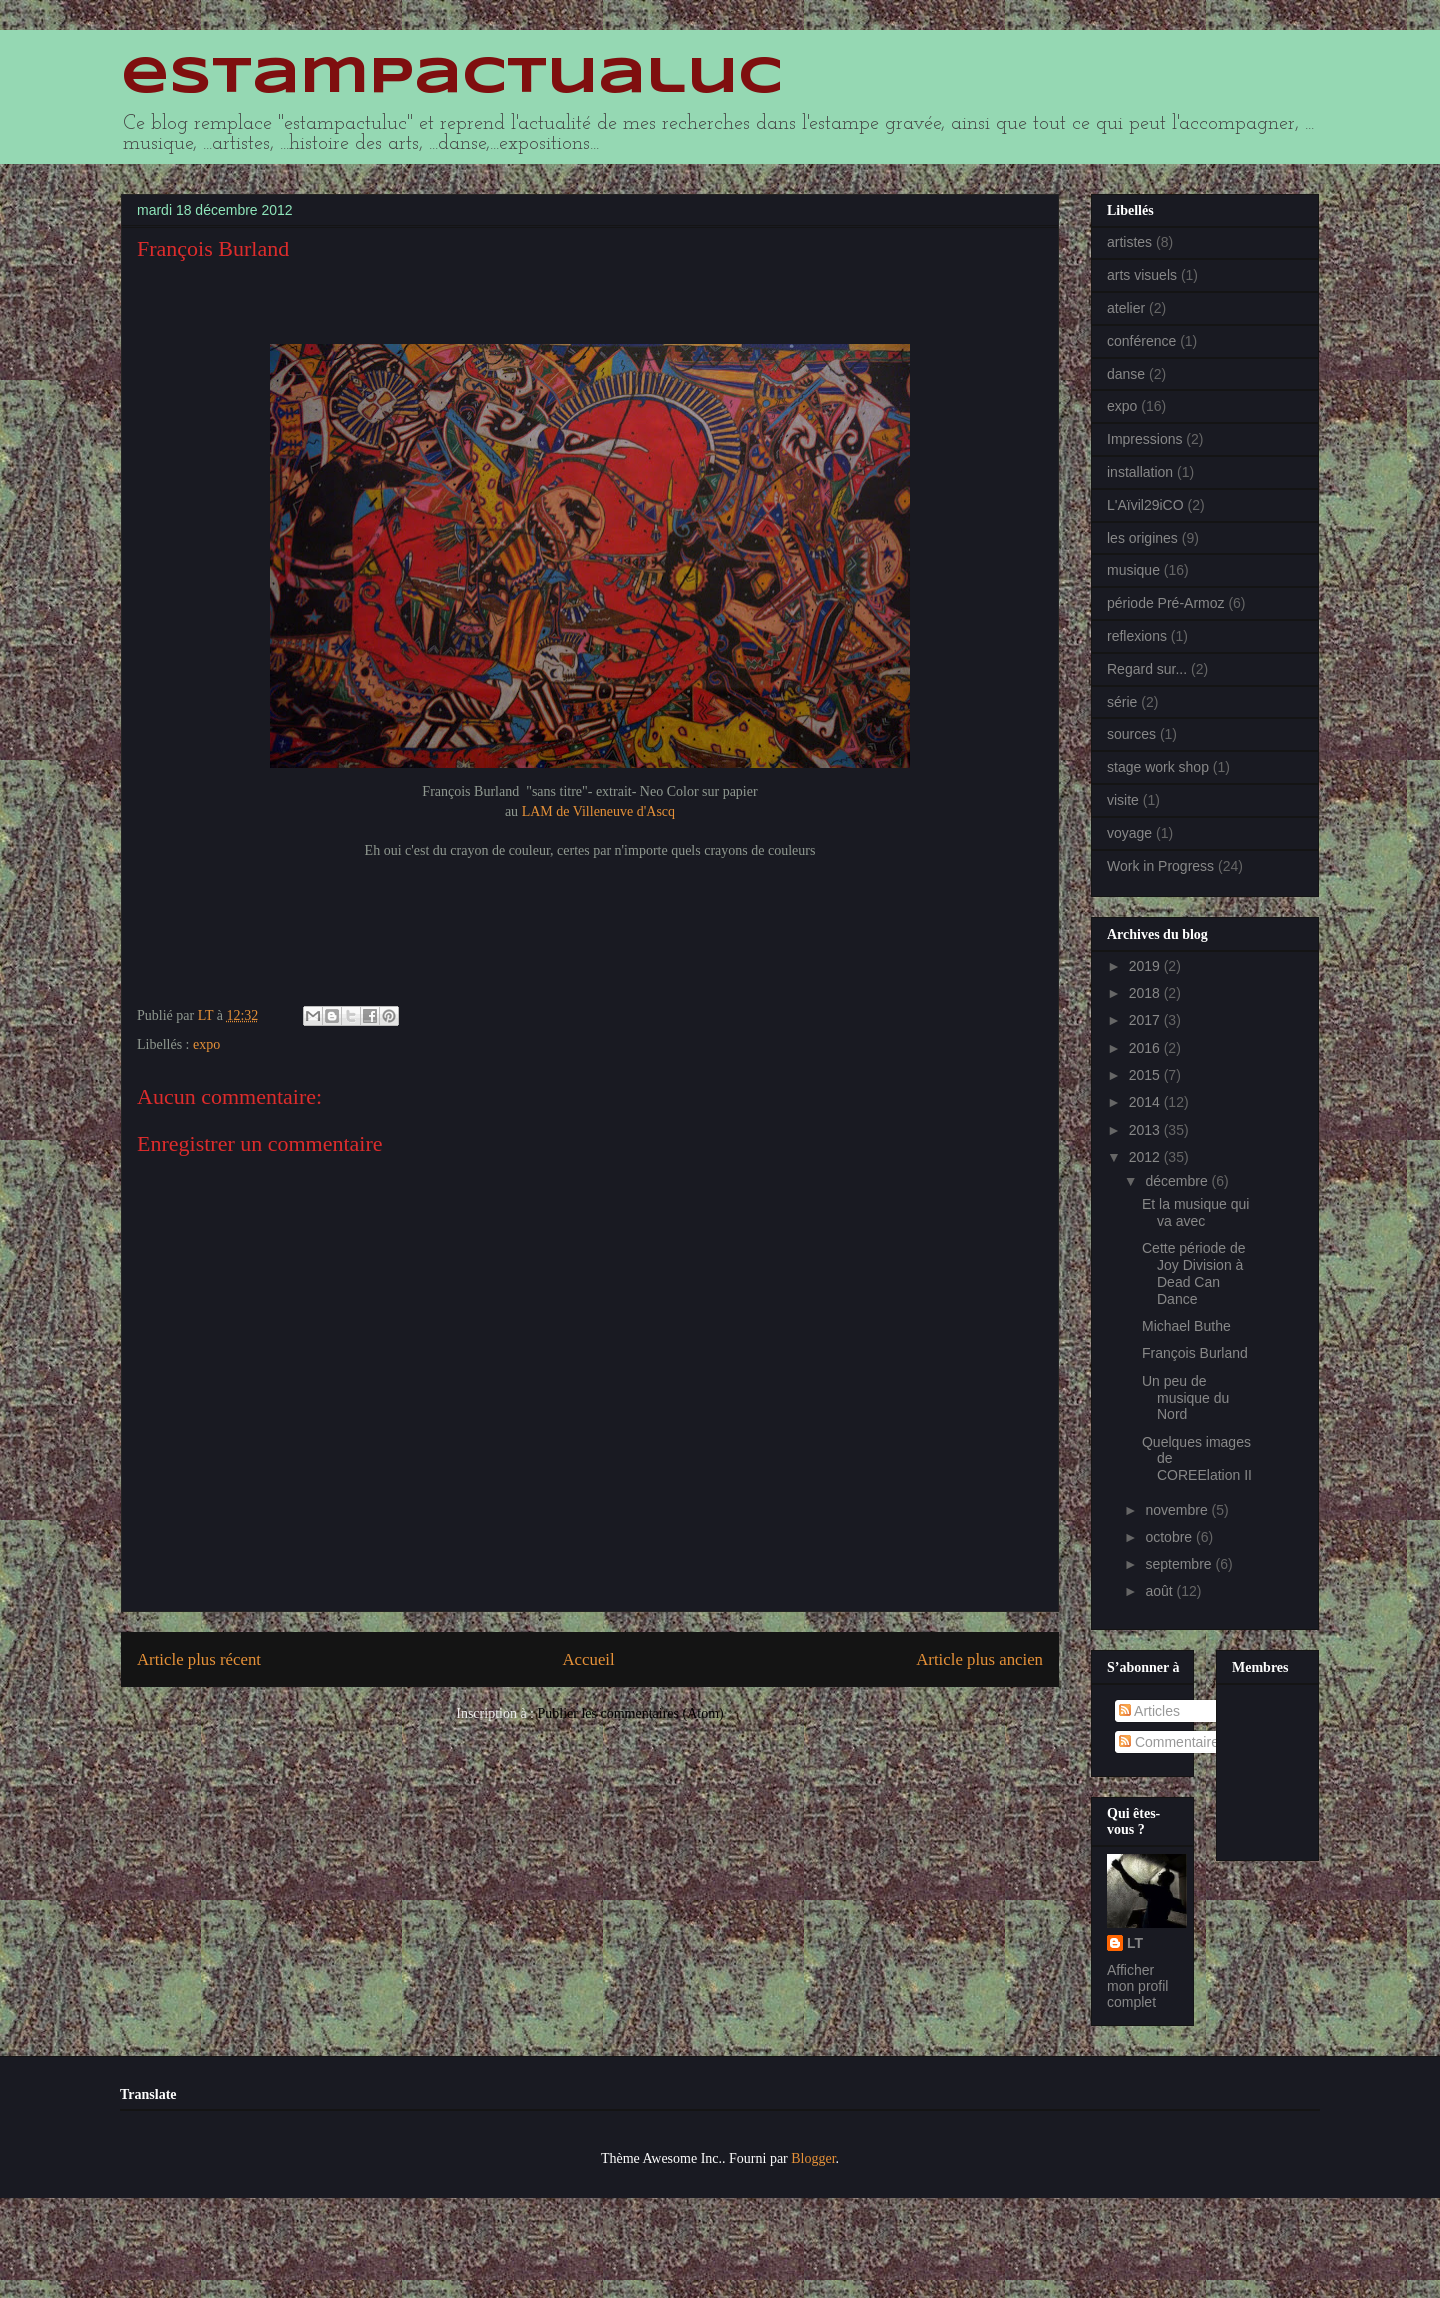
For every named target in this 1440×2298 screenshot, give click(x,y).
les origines (1142, 538)
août (1160, 1591)
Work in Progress (1160, 866)
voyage (1129, 833)
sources (1131, 734)
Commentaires (1172, 1742)
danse (1126, 374)
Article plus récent (199, 1659)
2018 (1146, 993)
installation (1140, 472)
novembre (1178, 1510)
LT (1135, 1943)
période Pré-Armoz (1166, 603)
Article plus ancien (979, 1659)
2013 (1146, 1130)
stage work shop (1158, 767)
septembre (1180, 1564)
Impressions (1144, 439)
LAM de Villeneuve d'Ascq (596, 811)
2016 (1146, 1048)
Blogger (813, 2158)
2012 (1146, 1157)
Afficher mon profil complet (1137, 1986)
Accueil (589, 1659)
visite (1123, 800)
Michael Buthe (1186, 1326)
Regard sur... (1147, 669)
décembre (1178, 1181)
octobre (1170, 1537)
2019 (1146, 966)
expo (206, 1044)
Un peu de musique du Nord (1185, 1398)
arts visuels (1142, 275)
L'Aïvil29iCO (1145, 505)
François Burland (1195, 1353)
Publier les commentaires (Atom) (631, 1713)
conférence (1141, 341)
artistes (1129, 242)
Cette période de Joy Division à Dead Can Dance (1194, 1273)
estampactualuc (452, 78)
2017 (1146, 1020)
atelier (1126, 308)
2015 (1146, 1075)
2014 (1146, 1102)
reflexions (1137, 636)
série (1122, 702)
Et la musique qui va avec (1195, 1212)
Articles (1149, 1711)
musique (1133, 570)
